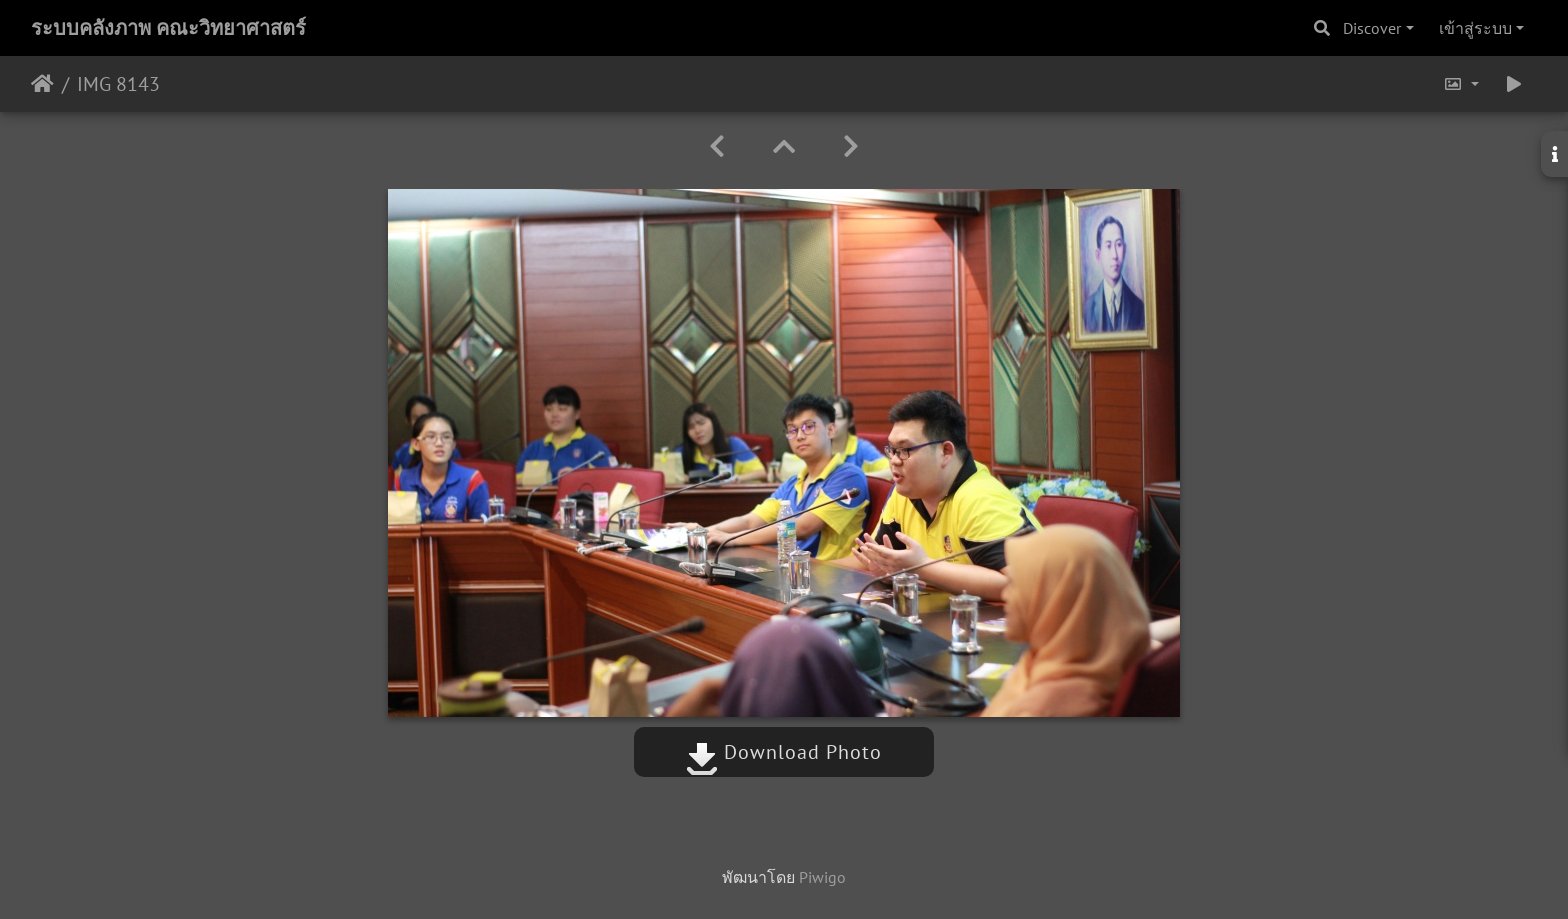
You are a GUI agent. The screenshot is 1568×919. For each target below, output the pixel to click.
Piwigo (822, 877)
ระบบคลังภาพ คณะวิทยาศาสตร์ (168, 28)
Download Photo (784, 752)
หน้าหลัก (42, 84)
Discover (1372, 28)
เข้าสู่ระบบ (1475, 28)
